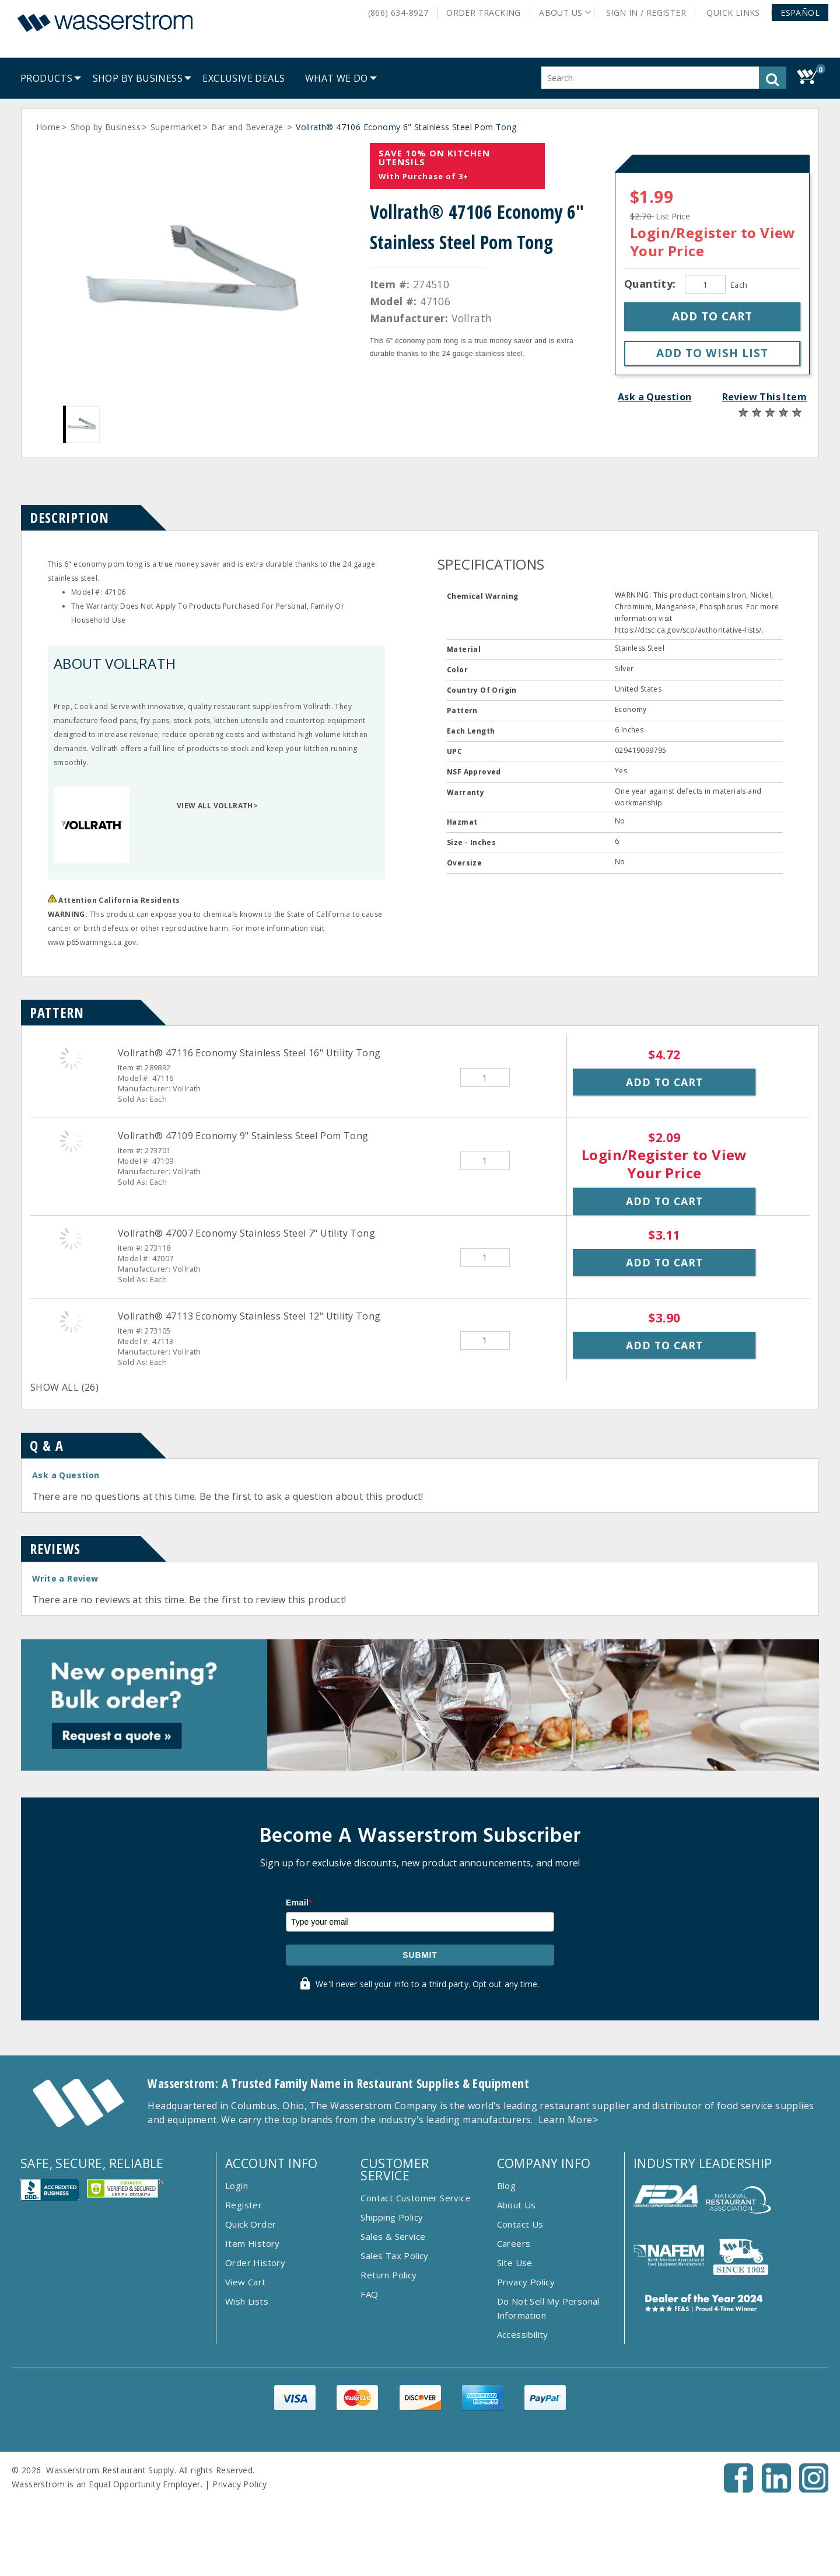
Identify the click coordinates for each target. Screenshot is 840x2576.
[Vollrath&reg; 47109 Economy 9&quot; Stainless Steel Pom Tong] (71, 1140)
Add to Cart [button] (664, 1082)
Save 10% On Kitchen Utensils (434, 157)
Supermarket (175, 126)
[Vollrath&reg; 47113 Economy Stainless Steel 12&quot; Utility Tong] (71, 1321)
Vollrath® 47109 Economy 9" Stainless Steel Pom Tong (243, 1135)
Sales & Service (392, 2236)
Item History (252, 2243)
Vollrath (472, 318)
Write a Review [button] (65, 1578)
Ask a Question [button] (655, 396)
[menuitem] (46, 78)
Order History (255, 2262)
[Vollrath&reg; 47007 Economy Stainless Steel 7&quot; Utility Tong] (71, 1238)
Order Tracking (483, 12)
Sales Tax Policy (394, 2255)
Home (48, 126)
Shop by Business (106, 126)
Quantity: (651, 284)
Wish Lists (246, 2301)
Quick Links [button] (737, 12)
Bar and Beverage (248, 126)
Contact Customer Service (415, 2198)
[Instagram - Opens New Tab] (813, 2489)
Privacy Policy (526, 2282)
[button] (800, 12)
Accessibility (522, 2334)
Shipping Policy (391, 2217)
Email (299, 1902)
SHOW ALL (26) (64, 1387)
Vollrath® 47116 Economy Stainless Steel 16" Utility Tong (249, 1052)
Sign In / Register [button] (646, 12)
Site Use (515, 2262)
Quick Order (250, 2224)
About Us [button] (560, 12)
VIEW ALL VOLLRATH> (217, 806)
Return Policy (388, 2275)
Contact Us (520, 2224)
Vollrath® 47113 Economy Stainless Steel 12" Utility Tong (249, 1316)
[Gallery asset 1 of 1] (193, 273)
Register (243, 2205)
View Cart (245, 2282)
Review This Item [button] (764, 396)
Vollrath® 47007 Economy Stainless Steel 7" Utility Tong (246, 1233)
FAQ (369, 2294)
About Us (516, 2205)
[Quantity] (705, 284)
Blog (506, 2185)
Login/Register (683, 232)
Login (236, 2185)
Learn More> (568, 2119)
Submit (420, 1955)
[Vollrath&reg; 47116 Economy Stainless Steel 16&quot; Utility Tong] (71, 1058)
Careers (514, 2243)
